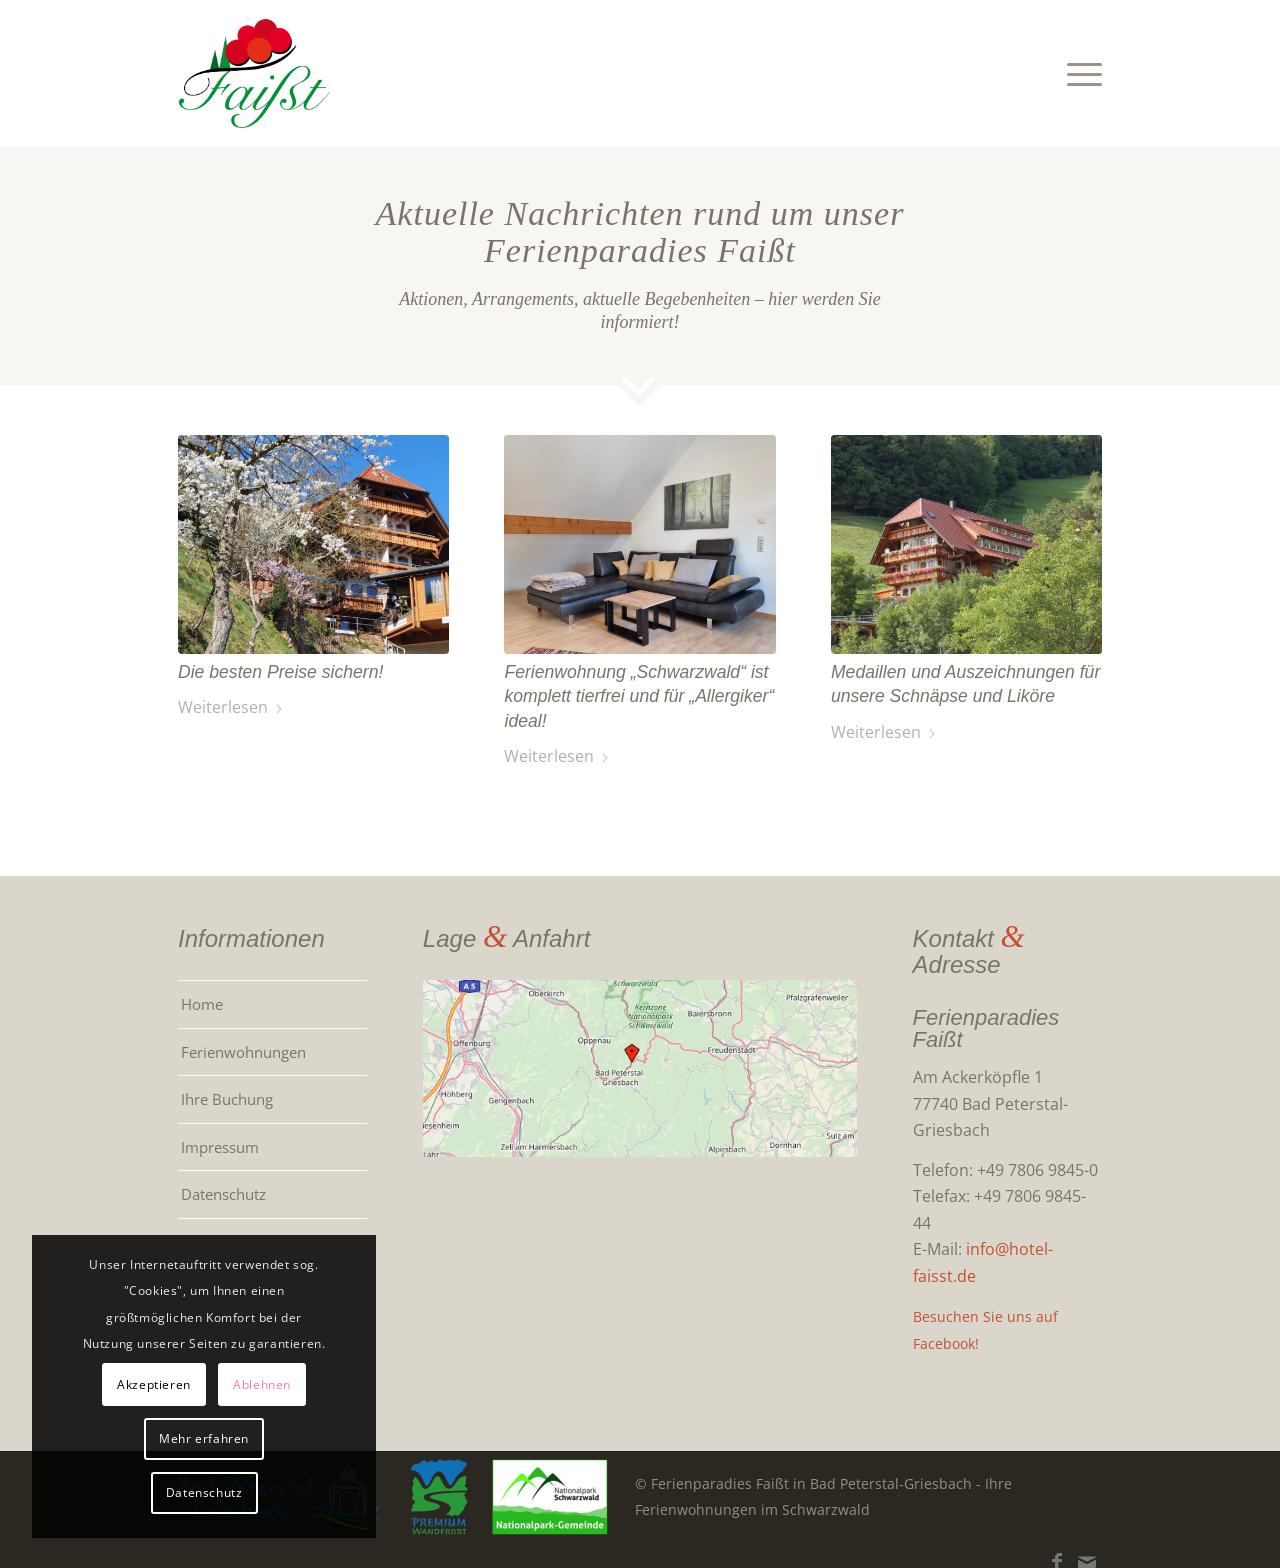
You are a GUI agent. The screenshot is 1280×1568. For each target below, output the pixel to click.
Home (202, 1004)
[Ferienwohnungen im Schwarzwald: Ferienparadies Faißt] (255, 73)
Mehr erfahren (190, 1438)
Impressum (220, 1147)
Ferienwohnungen (243, 1052)
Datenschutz (223, 1194)
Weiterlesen (231, 707)
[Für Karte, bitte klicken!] (640, 1068)
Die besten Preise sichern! (280, 672)
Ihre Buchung (227, 1099)
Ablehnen (248, 1383)
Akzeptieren (140, 1383)
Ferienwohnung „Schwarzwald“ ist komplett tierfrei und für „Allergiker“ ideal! (639, 696)
